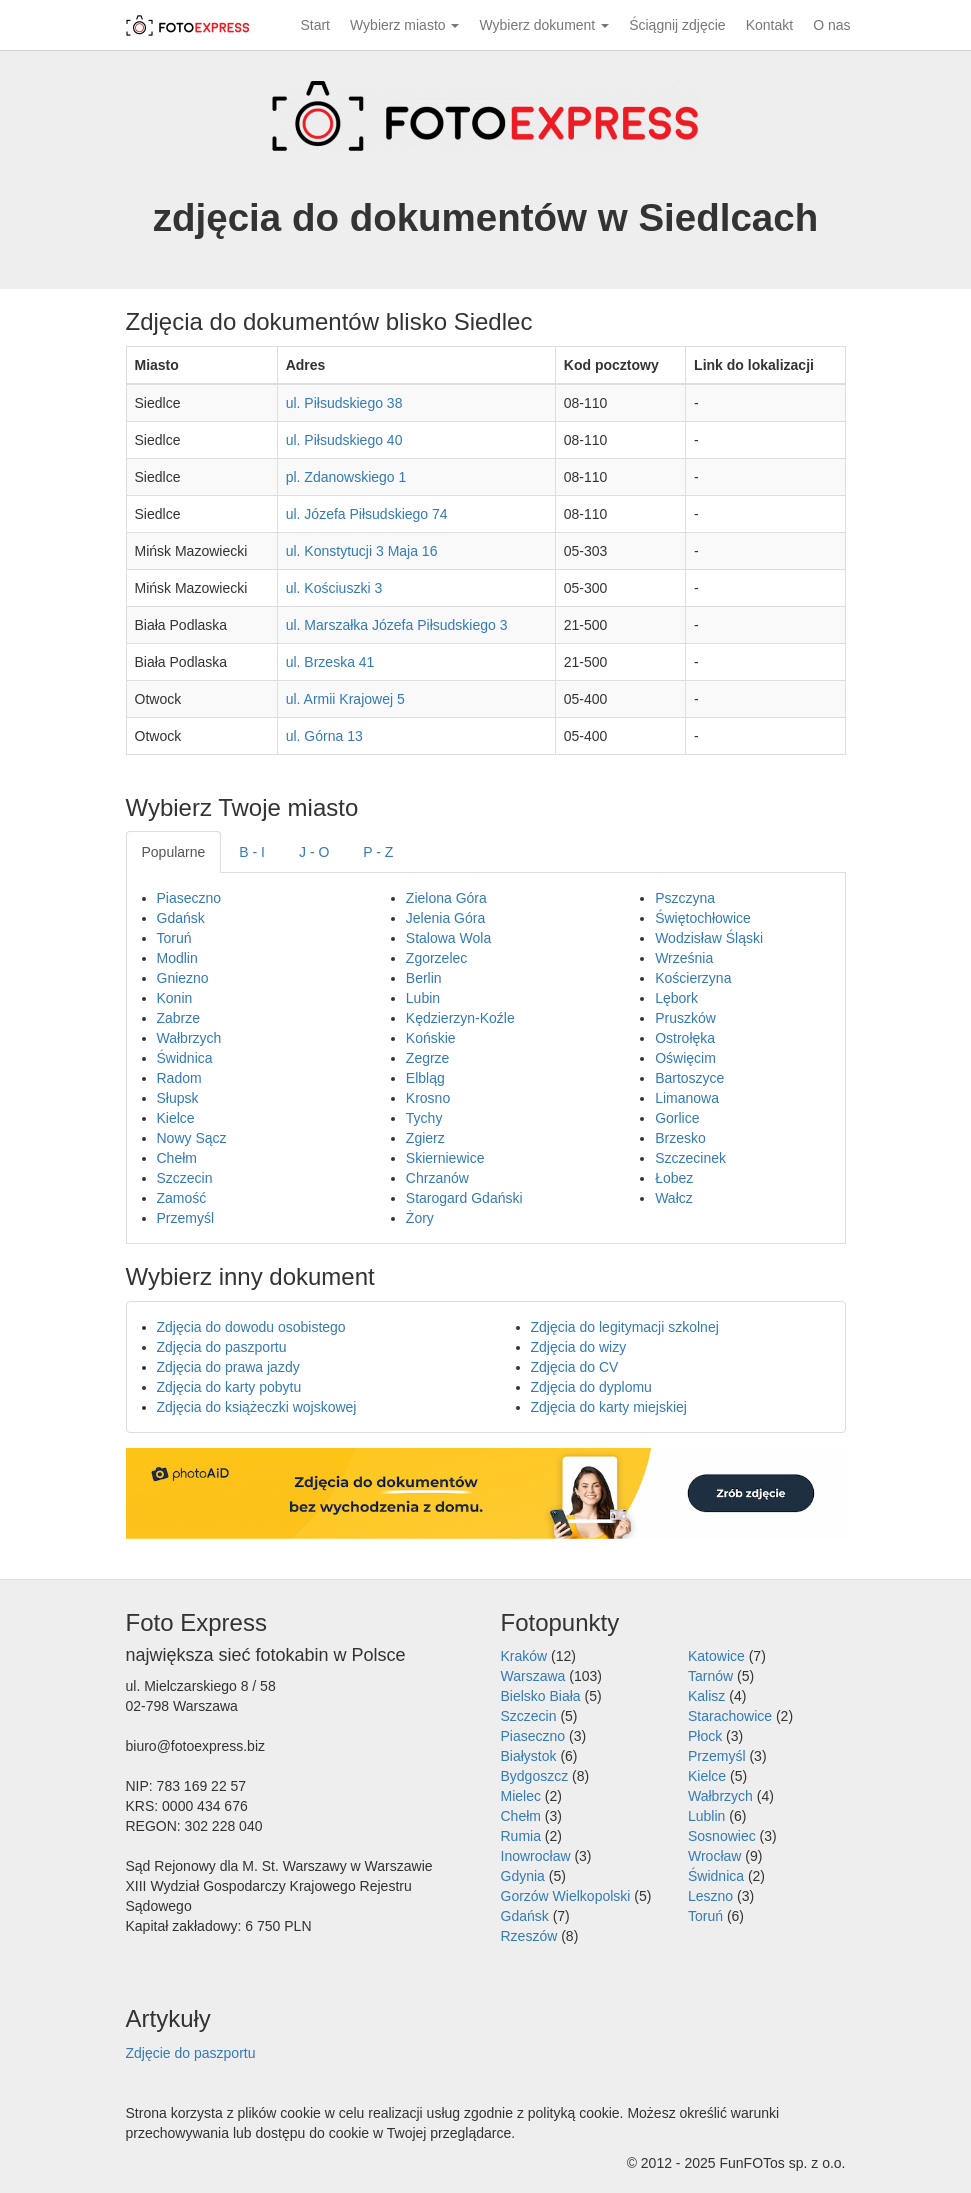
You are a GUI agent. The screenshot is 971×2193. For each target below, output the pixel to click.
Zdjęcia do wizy (579, 1347)
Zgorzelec (436, 958)
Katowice (716, 1656)
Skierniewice (445, 1158)
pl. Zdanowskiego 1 (346, 477)
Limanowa (687, 1098)
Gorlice (677, 1118)
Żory (420, 1218)
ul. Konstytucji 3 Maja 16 (362, 551)
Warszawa (533, 1676)
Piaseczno (189, 898)
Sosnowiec (722, 1836)
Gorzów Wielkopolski (566, 1896)
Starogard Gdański (464, 1198)
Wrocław (714, 1856)
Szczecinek (690, 1158)
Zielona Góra (446, 898)
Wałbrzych (189, 1038)
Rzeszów (529, 1936)
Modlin (177, 958)
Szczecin (185, 1178)
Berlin (424, 978)
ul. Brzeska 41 (330, 662)
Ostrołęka (685, 1038)
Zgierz (425, 1138)
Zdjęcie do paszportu (191, 2053)
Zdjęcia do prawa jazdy (228, 1367)
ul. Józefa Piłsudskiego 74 (367, 514)
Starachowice (730, 1716)
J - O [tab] (314, 852)
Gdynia (523, 1876)
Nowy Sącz (192, 1138)
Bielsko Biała (541, 1696)
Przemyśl (186, 1218)
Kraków (524, 1656)
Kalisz (706, 1696)
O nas (831, 25)
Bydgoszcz (535, 1776)
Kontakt (769, 25)
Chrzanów (437, 1178)
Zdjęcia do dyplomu (591, 1387)
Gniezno (183, 978)
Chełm (177, 1158)
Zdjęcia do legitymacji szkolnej (625, 1327)
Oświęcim (685, 1058)
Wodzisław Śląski (709, 938)
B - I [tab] (252, 852)
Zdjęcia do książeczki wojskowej (257, 1407)
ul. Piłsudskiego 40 (344, 440)
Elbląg (425, 1078)
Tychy (424, 1118)
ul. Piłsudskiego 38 (344, 403)
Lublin (706, 1816)
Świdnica (185, 1058)
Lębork (676, 998)
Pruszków (685, 1018)
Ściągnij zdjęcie (677, 25)
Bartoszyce (689, 1078)
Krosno (428, 1098)
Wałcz (674, 1198)
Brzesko (680, 1138)
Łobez (674, 1178)
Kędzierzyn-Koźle (460, 1018)
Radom (179, 1078)
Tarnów (710, 1676)
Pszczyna (685, 898)
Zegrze (428, 1058)
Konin (175, 998)
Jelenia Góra (445, 918)
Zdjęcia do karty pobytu (229, 1387)
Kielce (176, 1118)
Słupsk (178, 1098)
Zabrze (179, 1018)
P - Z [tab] (378, 852)
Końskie (431, 1038)
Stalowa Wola (448, 938)
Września (684, 958)
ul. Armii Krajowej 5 (345, 699)
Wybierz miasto (404, 25)
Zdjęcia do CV (575, 1367)
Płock (705, 1736)
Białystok (529, 1756)
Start (315, 25)
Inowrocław (536, 1856)
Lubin (423, 998)
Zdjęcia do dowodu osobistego (251, 1327)
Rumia (521, 1836)
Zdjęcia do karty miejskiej (609, 1407)
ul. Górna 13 (324, 736)
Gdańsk (181, 918)
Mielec (521, 1796)
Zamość (182, 1198)
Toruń (174, 938)
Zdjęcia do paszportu (222, 1347)
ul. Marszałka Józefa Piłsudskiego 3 (397, 625)
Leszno (710, 1896)
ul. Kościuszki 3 (334, 588)
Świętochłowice (703, 918)
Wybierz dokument (544, 25)
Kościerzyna (693, 978)
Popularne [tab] (174, 852)
